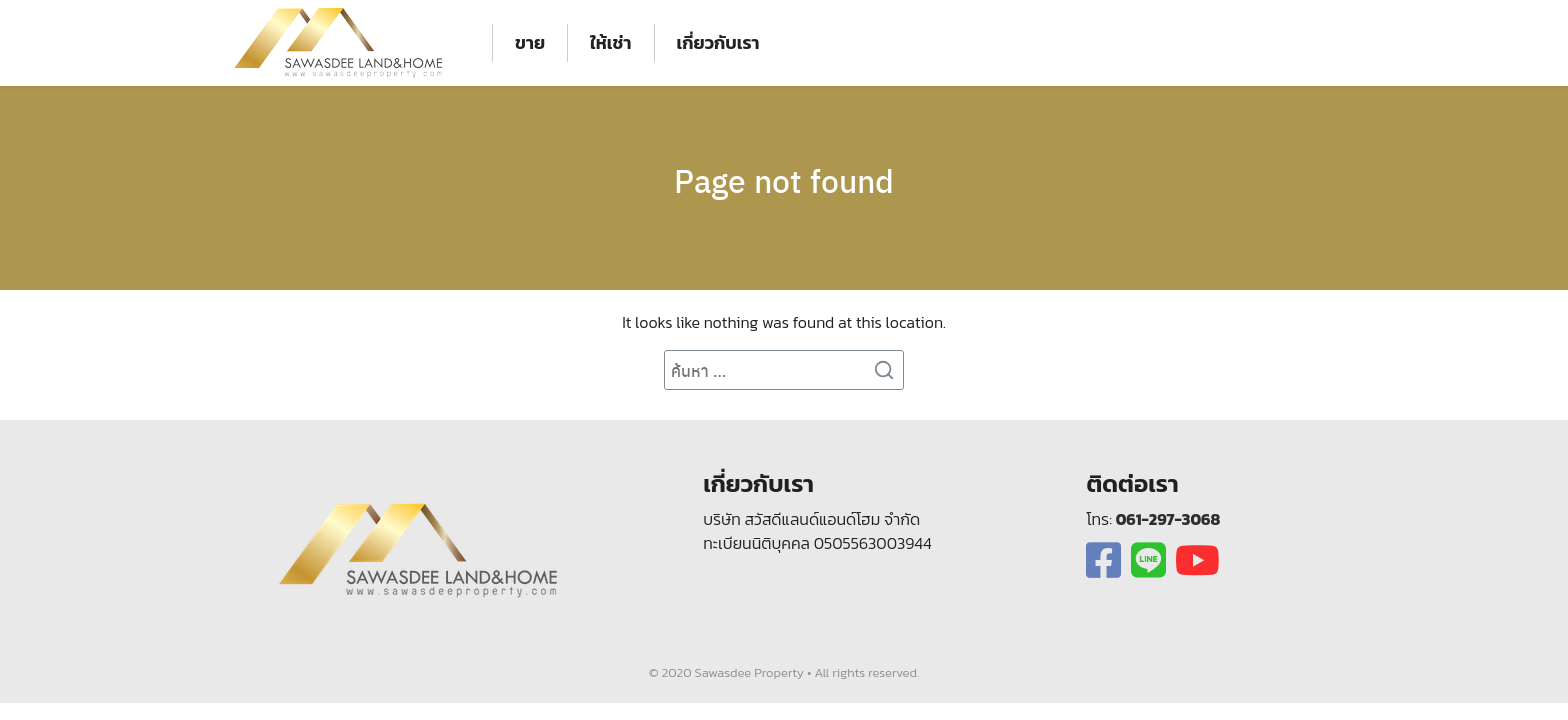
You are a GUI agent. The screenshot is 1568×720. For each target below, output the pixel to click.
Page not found (784, 180)
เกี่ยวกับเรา (718, 42)
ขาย (530, 42)
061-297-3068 (1168, 519)
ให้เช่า (610, 42)
